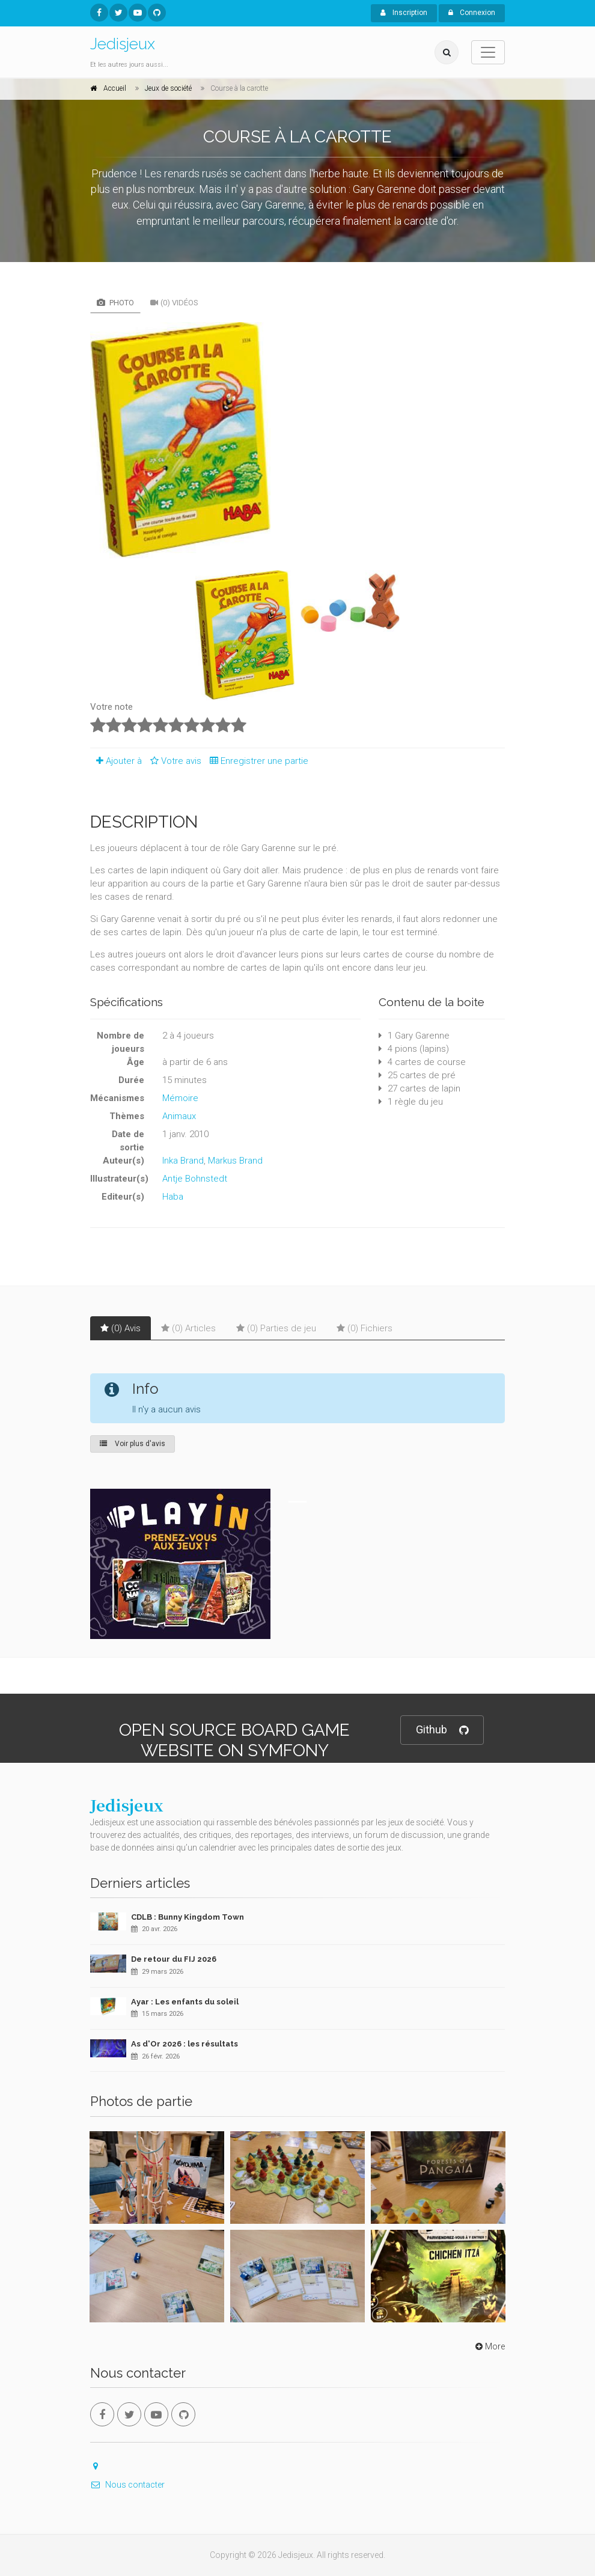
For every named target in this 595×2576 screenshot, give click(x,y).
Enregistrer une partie (256, 760)
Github (442, 1730)
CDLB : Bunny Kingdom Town (187, 1916)
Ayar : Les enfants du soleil (185, 2001)
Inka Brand (183, 1160)
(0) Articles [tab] (188, 1328)
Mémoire (180, 1098)
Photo (115, 302)
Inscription (403, 12)
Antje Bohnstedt (194, 1178)
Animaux (179, 1116)
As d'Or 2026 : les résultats (184, 2043)
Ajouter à (116, 760)
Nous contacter (127, 2484)
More (489, 2346)
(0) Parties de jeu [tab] (276, 1328)
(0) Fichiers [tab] (364, 1328)
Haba (172, 1196)
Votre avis (174, 760)
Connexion (471, 12)
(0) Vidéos (174, 302)
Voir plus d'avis (132, 1443)
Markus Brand (235, 1160)
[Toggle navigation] (488, 52)
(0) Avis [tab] (120, 1328)
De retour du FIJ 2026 (173, 1959)
